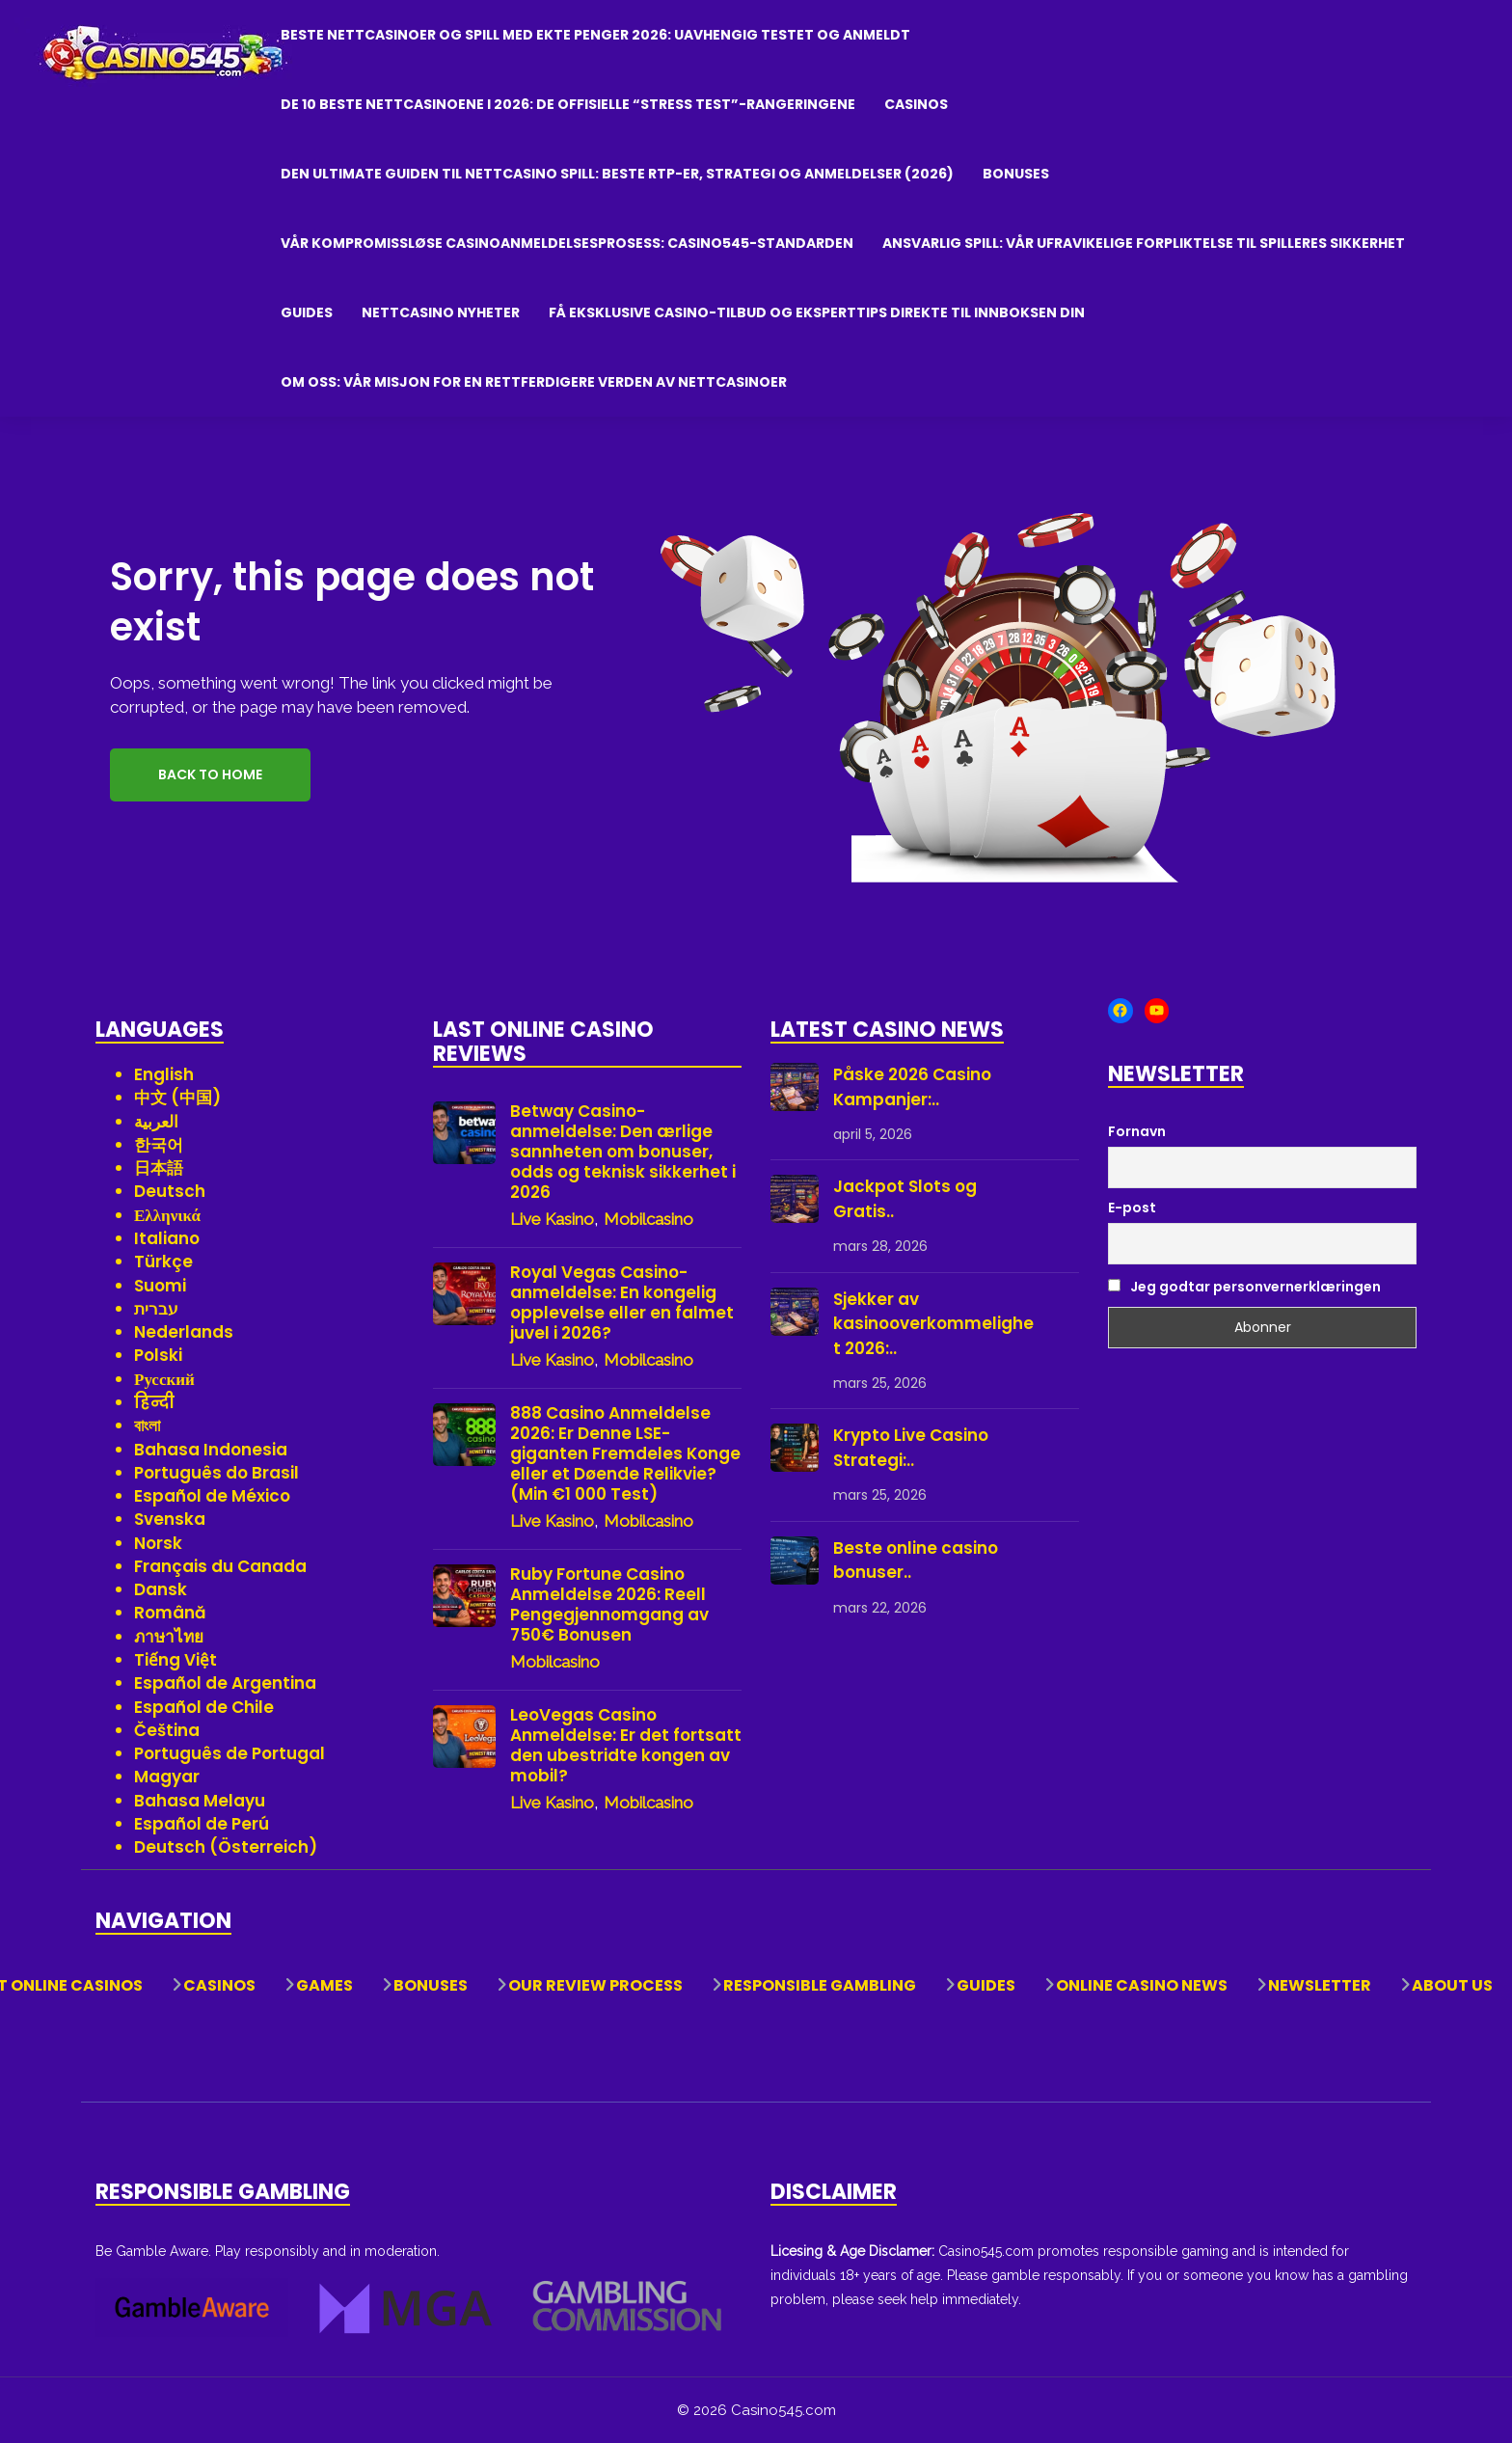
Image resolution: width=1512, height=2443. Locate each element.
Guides (307, 312)
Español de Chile (204, 1707)
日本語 (158, 1168)
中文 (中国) (177, 1097)
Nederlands (183, 1332)
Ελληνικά (167, 1215)
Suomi (160, 1285)
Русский (164, 1379)
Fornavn (1137, 1131)
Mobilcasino (648, 1219)
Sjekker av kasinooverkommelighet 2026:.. (933, 1324)
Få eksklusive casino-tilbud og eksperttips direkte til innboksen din (817, 312)
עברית (156, 1308)
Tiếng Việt (175, 1659)
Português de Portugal (229, 1753)
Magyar (167, 1776)
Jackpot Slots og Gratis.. (905, 1199)
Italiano (167, 1238)
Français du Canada (220, 1566)
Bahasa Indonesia (210, 1449)
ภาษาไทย (168, 1636)
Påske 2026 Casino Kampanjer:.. (912, 1087)
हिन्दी (154, 1402)
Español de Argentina (225, 1683)
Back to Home (210, 774)
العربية (156, 1121)
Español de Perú (201, 1823)
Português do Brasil (216, 1472)
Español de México (212, 1495)
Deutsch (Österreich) (225, 1847)
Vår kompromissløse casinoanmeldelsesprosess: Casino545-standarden (567, 243)
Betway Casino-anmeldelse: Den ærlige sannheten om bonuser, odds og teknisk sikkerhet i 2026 (623, 1152)
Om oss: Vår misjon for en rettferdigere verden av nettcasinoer (534, 382)
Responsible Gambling (819, 1985)
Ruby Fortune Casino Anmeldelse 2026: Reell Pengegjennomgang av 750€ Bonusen (609, 1604)
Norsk (158, 1543)
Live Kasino (552, 1219)
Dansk (160, 1589)
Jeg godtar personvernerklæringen (1244, 1286)
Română (170, 1612)
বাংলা (147, 1425)
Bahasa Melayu (199, 1800)
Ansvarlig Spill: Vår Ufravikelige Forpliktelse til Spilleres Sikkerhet (1143, 243)
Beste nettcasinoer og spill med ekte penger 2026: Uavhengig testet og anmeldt (595, 34)
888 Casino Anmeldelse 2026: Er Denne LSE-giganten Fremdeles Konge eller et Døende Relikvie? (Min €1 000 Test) (625, 1454)
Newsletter (1319, 1985)
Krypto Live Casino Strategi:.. (910, 1448)
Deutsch (169, 1191)
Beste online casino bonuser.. (915, 1560)
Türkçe (163, 1261)
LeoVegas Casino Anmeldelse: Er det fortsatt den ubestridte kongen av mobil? (626, 1745)
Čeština (167, 1730)
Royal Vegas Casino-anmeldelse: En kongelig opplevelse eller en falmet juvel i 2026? (622, 1303)
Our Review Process (595, 1985)
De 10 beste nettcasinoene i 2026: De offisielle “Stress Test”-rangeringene (568, 104)
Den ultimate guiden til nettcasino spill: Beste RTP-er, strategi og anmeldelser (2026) (617, 173)
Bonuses (1016, 173)
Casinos (916, 104)
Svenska (169, 1519)
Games (324, 1985)
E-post (1132, 1207)
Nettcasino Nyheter (441, 312)
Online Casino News (1142, 1985)
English (164, 1074)
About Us (1452, 1985)
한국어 (158, 1144)
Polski (158, 1355)
